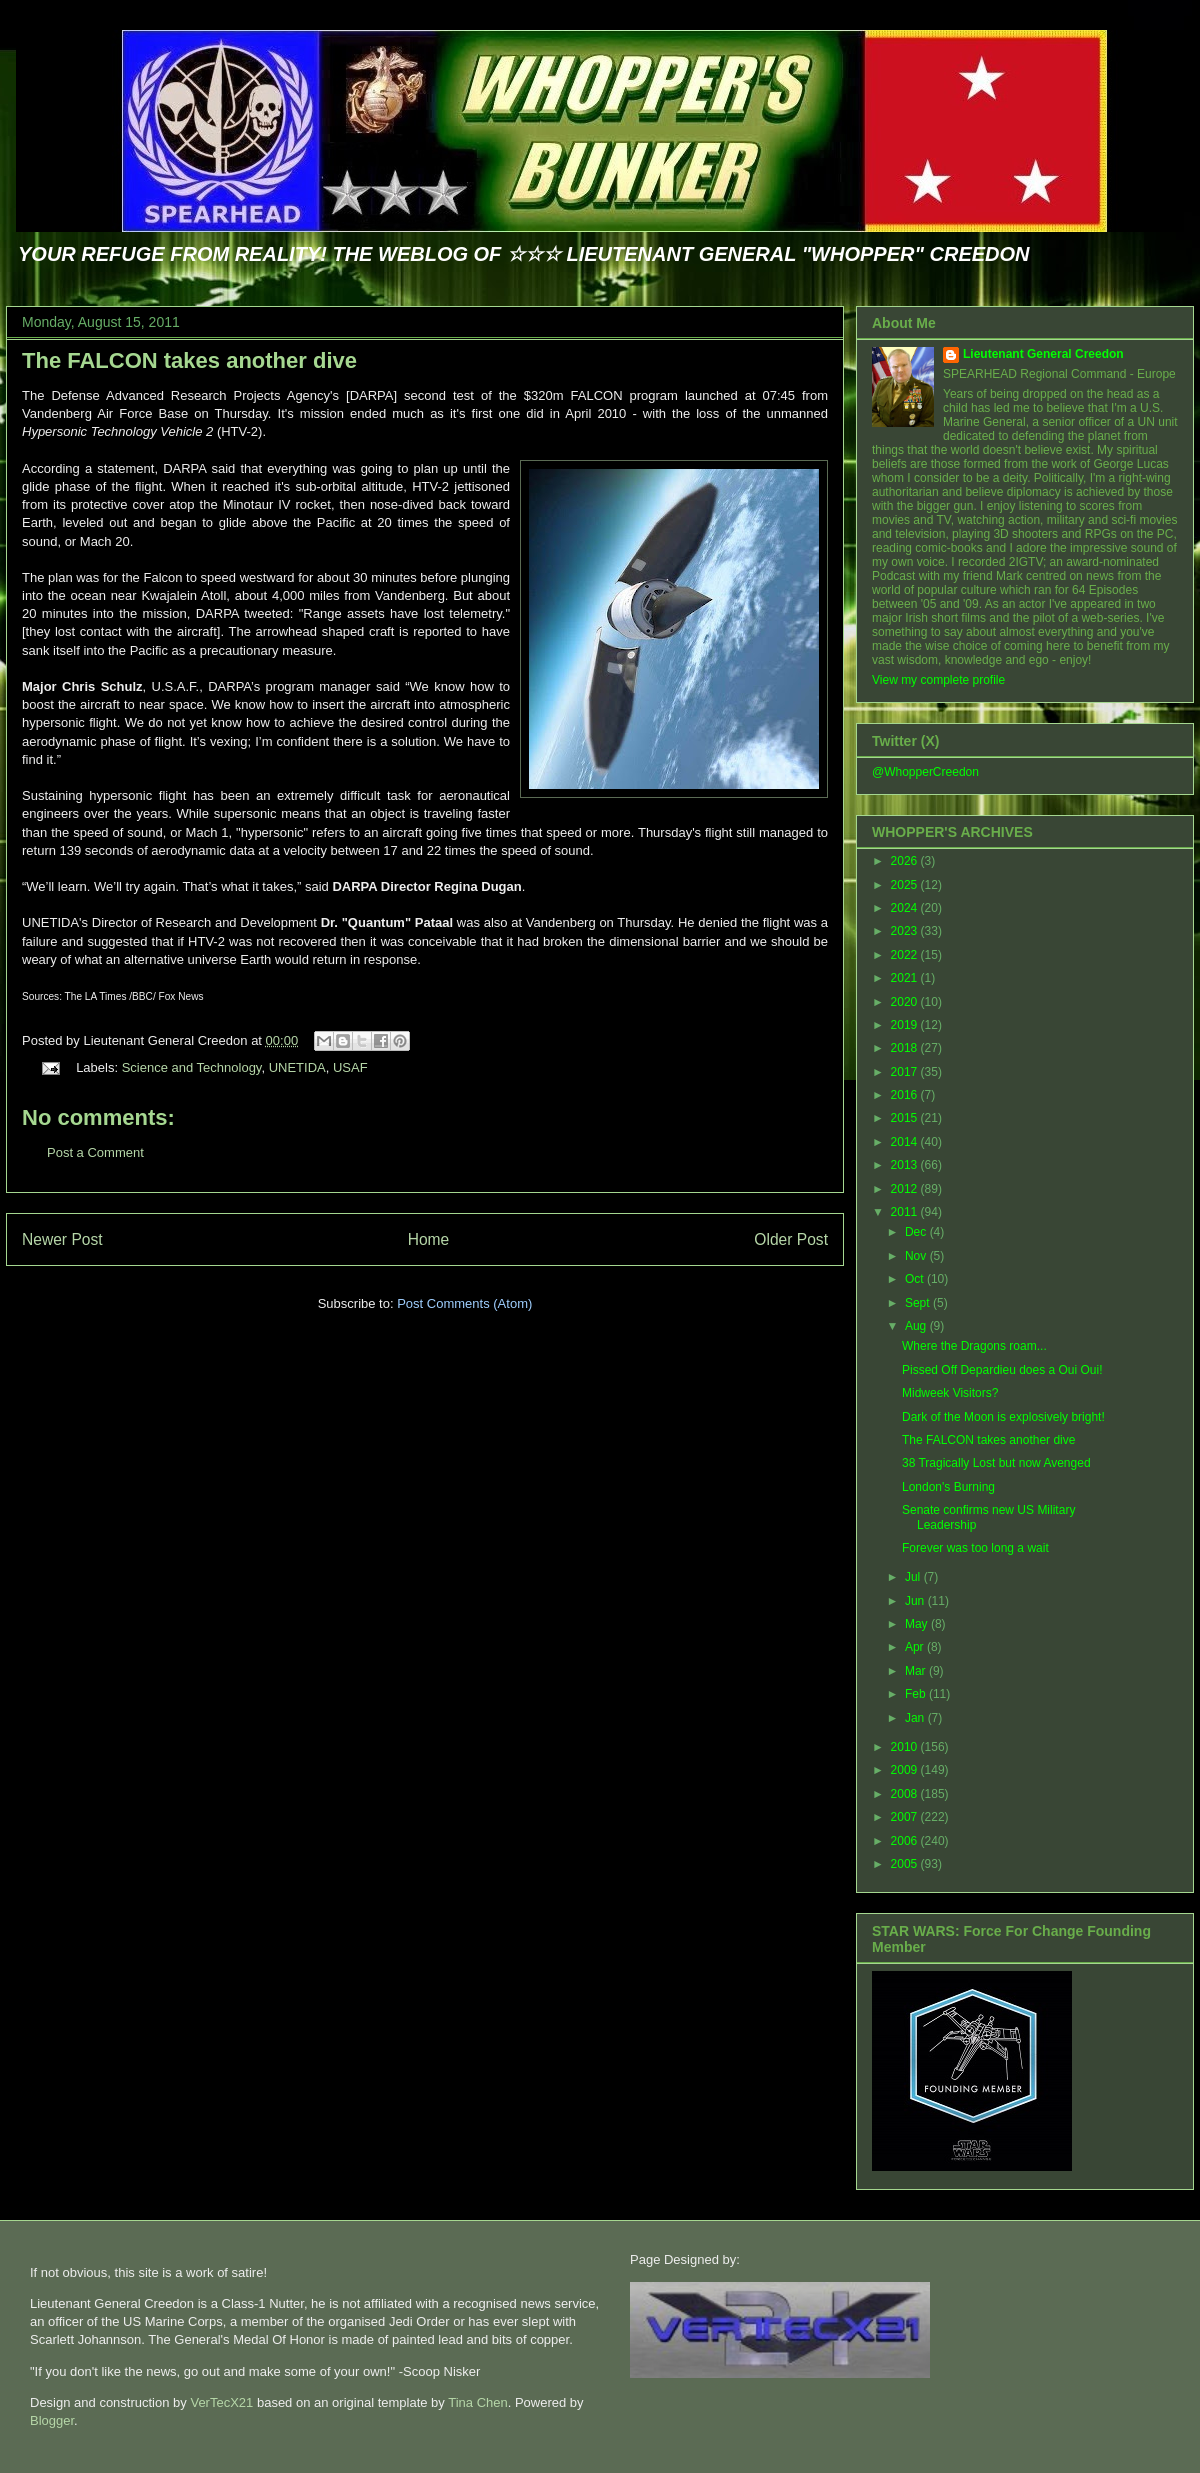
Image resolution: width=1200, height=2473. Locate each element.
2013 (906, 1165)
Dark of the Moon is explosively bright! (1003, 1417)
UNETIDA (297, 1067)
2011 (906, 1212)
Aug (917, 1326)
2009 (906, 1770)
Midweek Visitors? (950, 1393)
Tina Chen (478, 2402)
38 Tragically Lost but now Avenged (996, 1463)
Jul (914, 1577)
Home (429, 1239)
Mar (917, 1671)
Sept (919, 1303)
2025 (906, 885)
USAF (350, 1067)
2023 (906, 931)
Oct (916, 1279)
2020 (906, 1002)
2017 (906, 1072)
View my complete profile (938, 680)
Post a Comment (95, 1152)
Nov (917, 1256)
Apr (916, 1647)
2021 (906, 978)
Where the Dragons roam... (974, 1346)
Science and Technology (192, 1067)
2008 (906, 1794)
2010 (906, 1747)
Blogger (52, 2420)
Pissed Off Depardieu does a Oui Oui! (1002, 1370)
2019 (906, 1025)
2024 (906, 908)
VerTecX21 (221, 2402)
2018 (906, 1048)
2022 (906, 955)
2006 (906, 1841)
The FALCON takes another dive (189, 360)
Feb (917, 1694)
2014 (906, 1142)
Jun (916, 1601)
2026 (906, 861)
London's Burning (948, 1487)
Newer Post (62, 1239)
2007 (906, 1817)
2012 (906, 1189)
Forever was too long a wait (975, 1548)
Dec (917, 1232)
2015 (906, 1118)
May (918, 1624)
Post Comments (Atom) (464, 1303)
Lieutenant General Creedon (1043, 354)
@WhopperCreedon (925, 772)
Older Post (791, 1239)
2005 (906, 1864)
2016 (906, 1095)
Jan (916, 1718)
